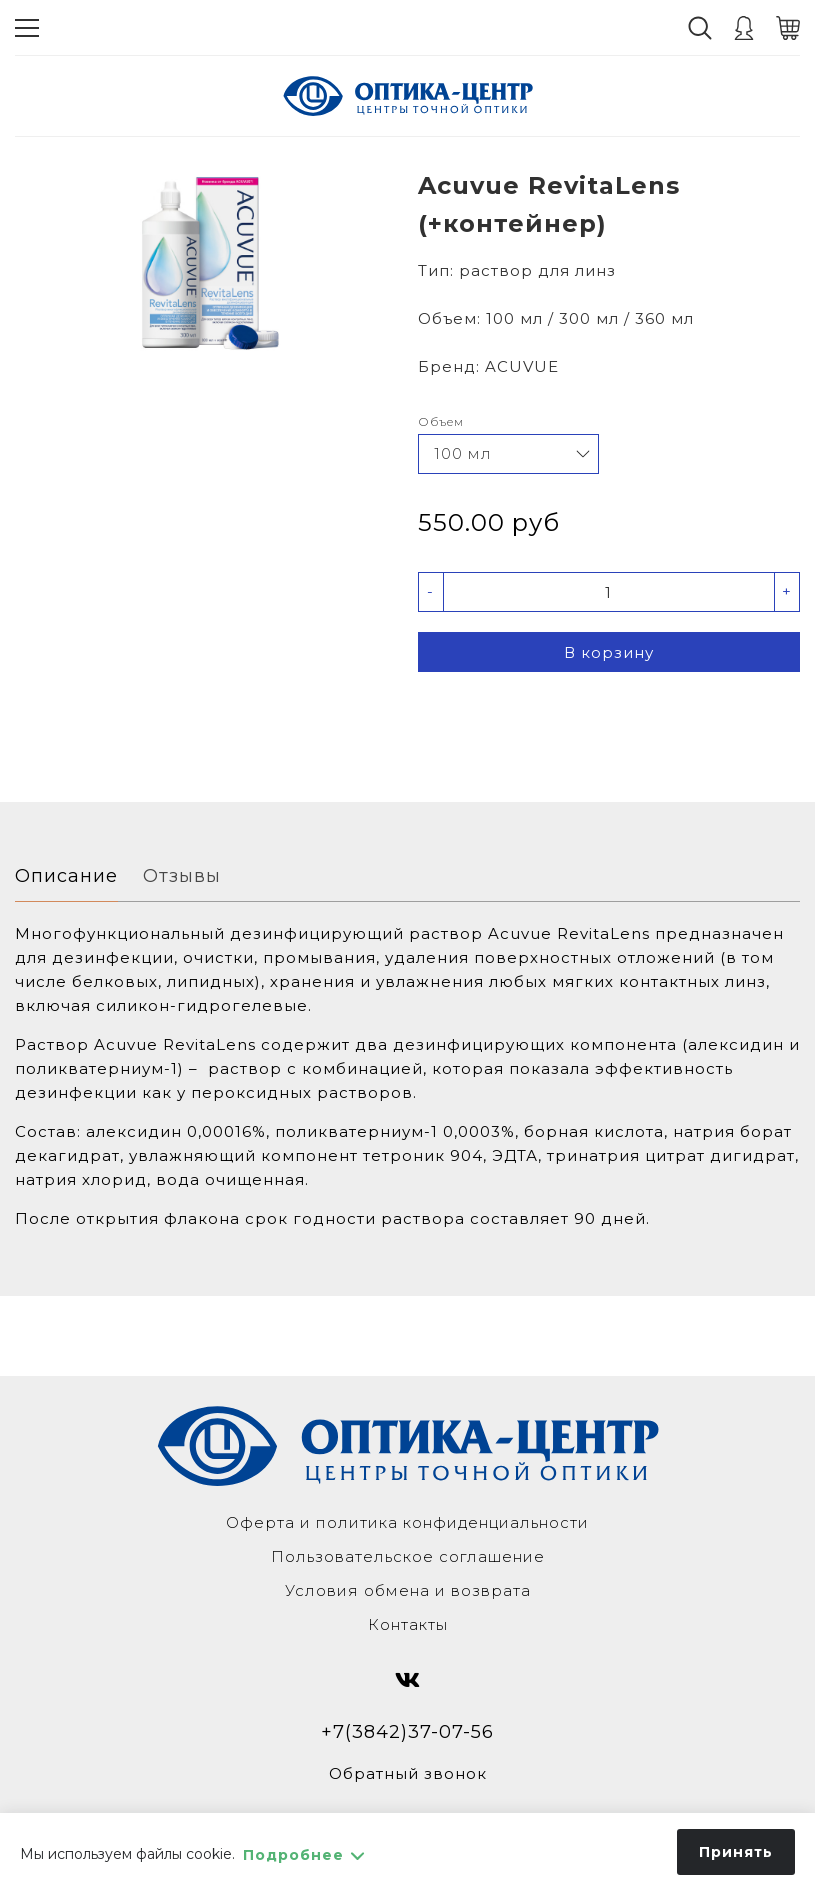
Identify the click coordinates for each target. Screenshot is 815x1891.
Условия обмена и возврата (408, 1590)
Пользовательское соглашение (408, 1556)
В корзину (609, 652)
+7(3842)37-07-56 (407, 1732)
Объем (441, 421)
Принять (736, 1852)
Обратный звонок (408, 1773)
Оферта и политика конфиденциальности (407, 1522)
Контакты (408, 1624)
